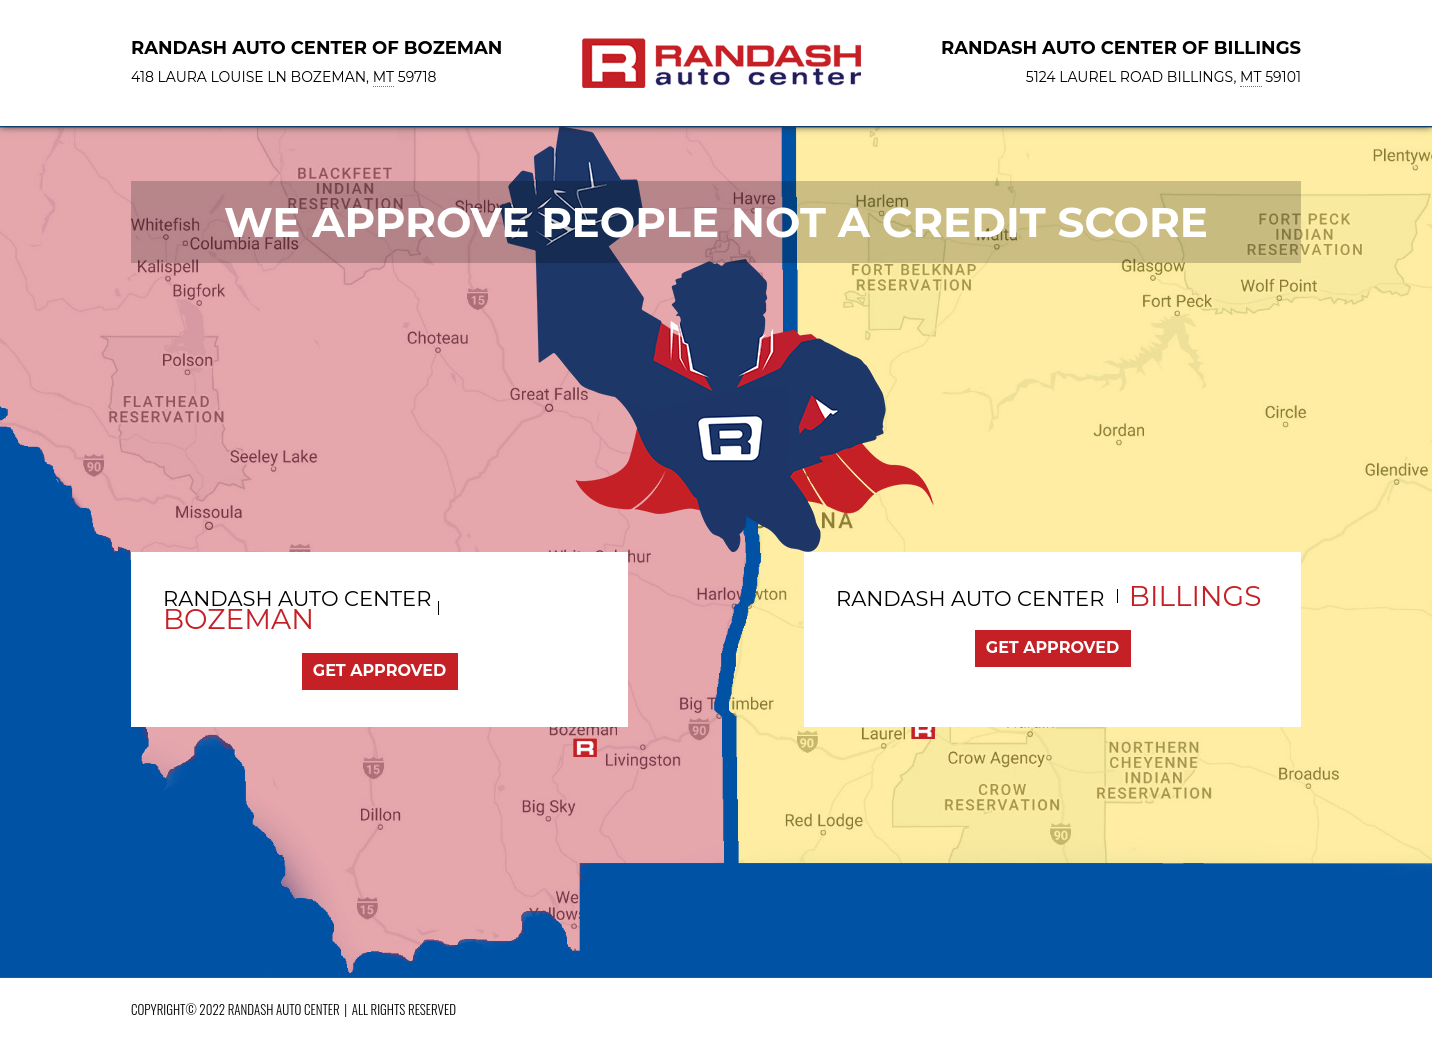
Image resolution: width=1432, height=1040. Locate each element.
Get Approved (379, 670)
